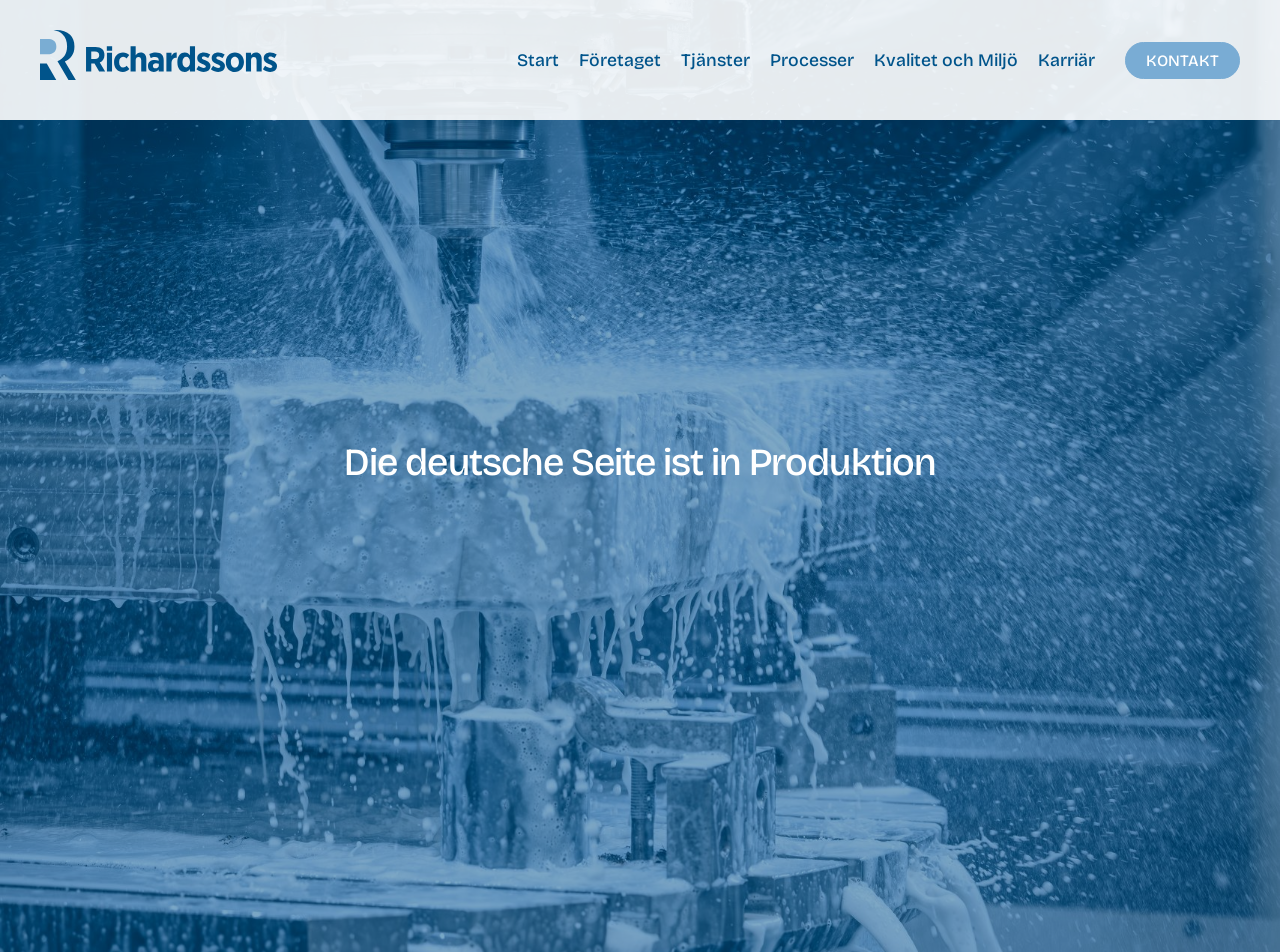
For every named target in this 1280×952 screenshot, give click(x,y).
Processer (812, 60)
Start (538, 60)
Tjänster (715, 60)
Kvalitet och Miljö (946, 60)
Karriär (1066, 60)
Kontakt (1182, 60)
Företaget (620, 60)
